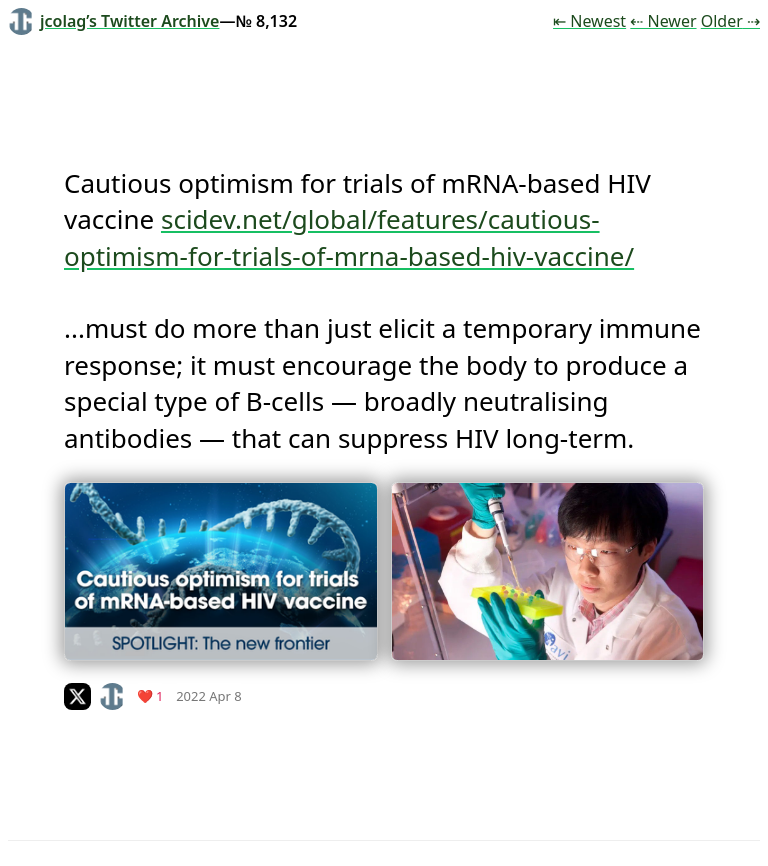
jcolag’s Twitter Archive (113, 21)
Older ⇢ (730, 21)
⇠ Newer (663, 21)
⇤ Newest (589, 21)
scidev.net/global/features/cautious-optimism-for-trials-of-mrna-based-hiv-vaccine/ (349, 237)
